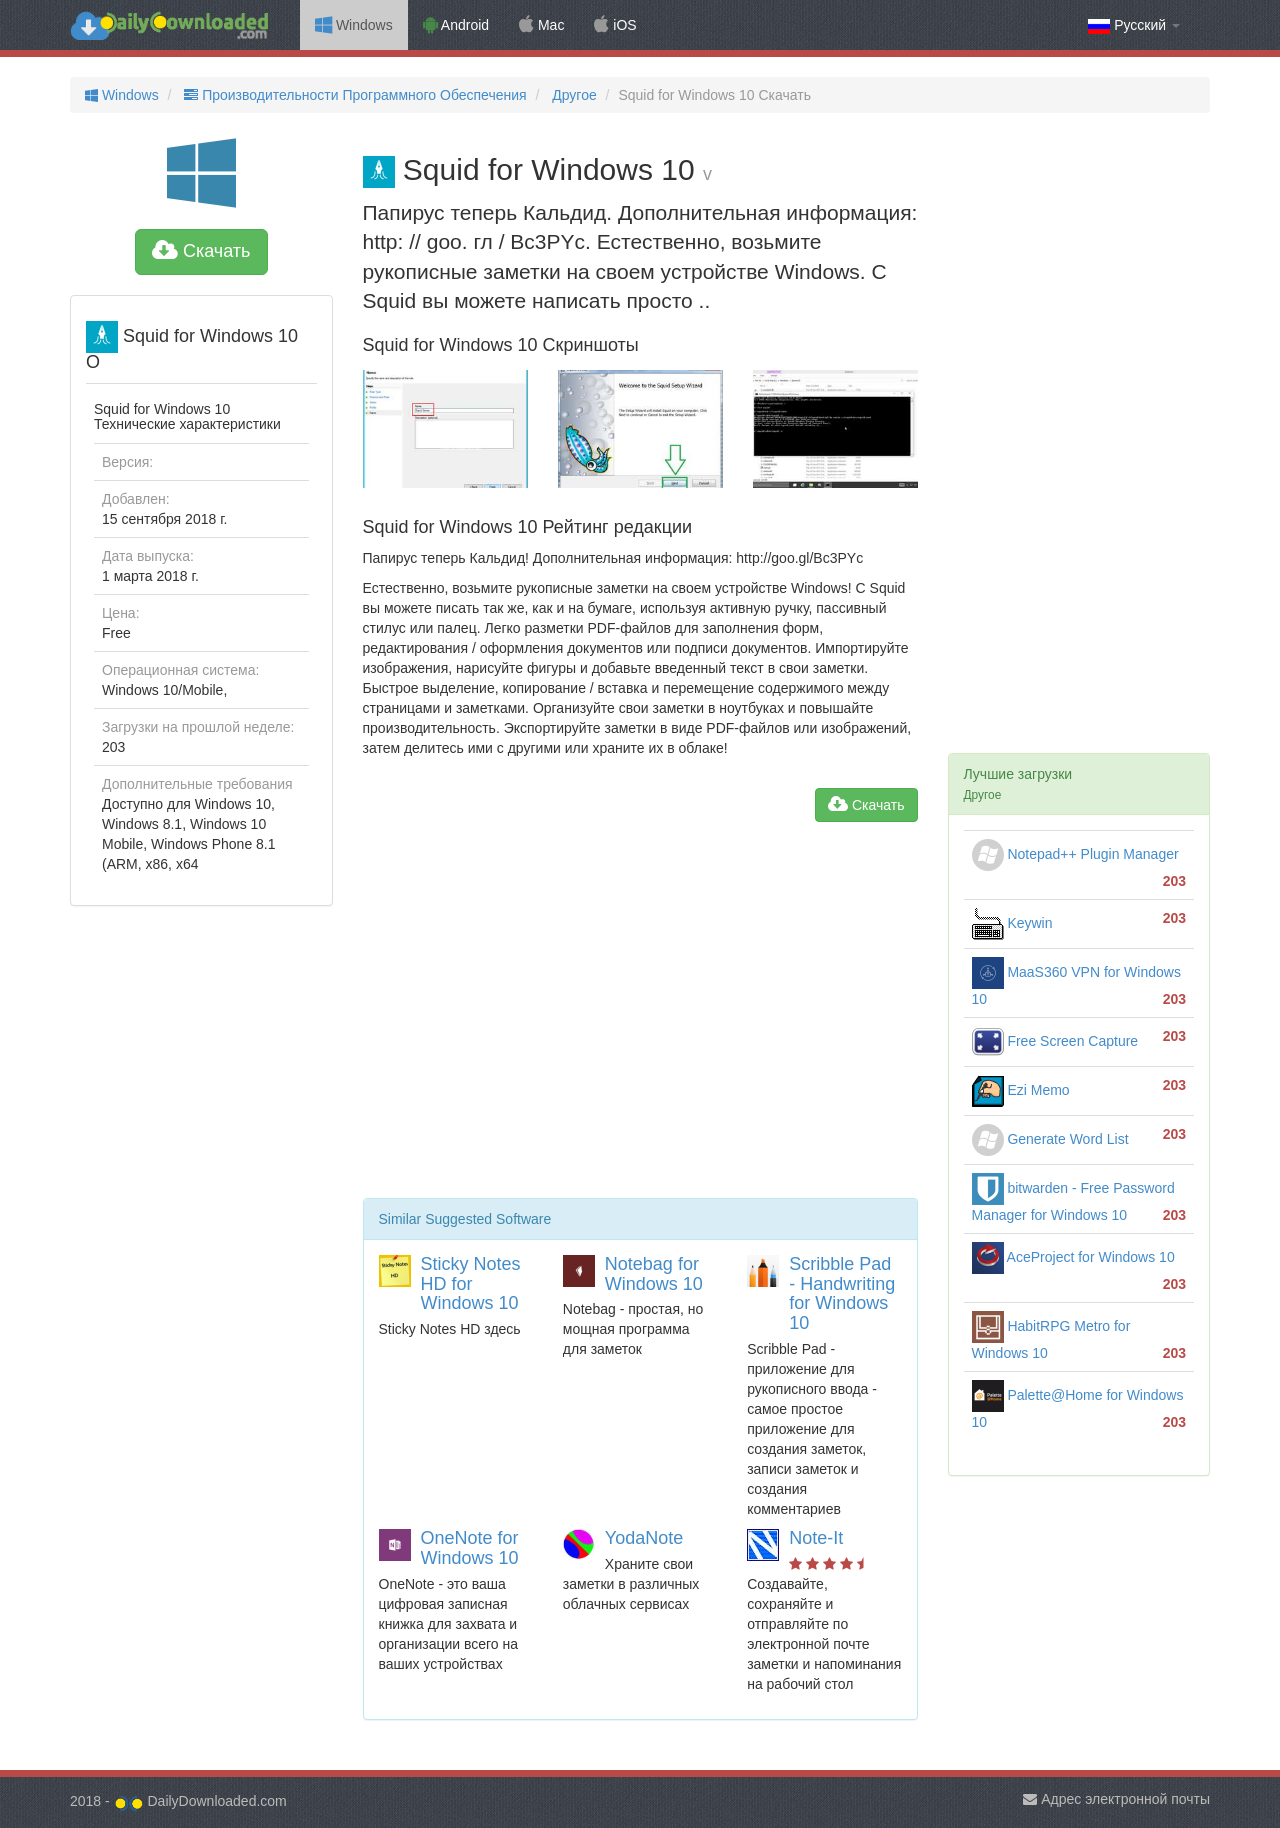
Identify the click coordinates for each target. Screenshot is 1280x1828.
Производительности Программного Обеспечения (353, 95)
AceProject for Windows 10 (1073, 1257)
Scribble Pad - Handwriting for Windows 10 (842, 1293)
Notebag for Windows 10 (654, 1274)
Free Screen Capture (1055, 1041)
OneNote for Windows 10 (470, 1548)
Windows (354, 25)
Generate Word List (1050, 1139)
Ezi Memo (1021, 1090)
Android (456, 25)
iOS (615, 25)
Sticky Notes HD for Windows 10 (471, 1284)
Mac (541, 25)
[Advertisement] (640, 1018)
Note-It (816, 1538)
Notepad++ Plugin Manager (1075, 854)
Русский (1134, 25)
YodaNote (644, 1538)
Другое (572, 95)
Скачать (201, 251)
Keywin (1012, 923)
